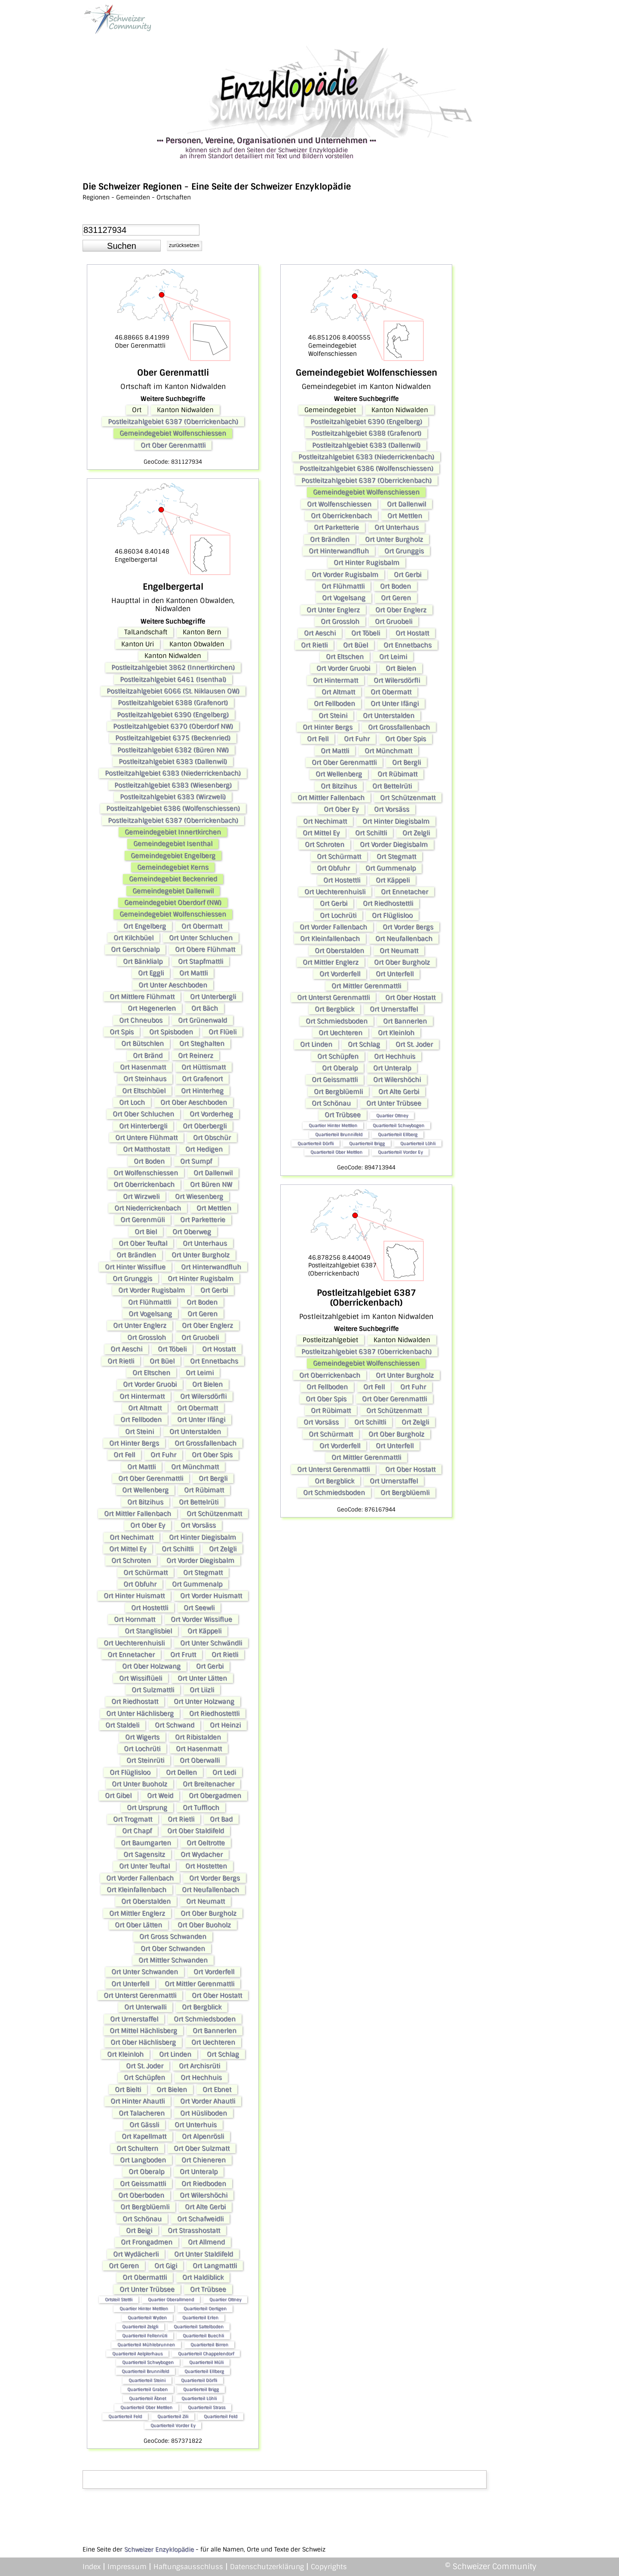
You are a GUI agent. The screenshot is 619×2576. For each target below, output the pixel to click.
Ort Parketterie (202, 1219)
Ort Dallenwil (213, 1173)
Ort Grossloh (146, 1337)
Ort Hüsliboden (203, 2113)
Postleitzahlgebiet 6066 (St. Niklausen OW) (173, 691)
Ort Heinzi (225, 1725)
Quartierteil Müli (206, 2362)
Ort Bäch (204, 1008)
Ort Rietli (120, 1361)
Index (92, 2566)
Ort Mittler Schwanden (173, 1960)
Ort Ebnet (216, 2089)
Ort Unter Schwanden (144, 1971)
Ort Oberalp (146, 2171)
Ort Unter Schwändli (211, 1643)
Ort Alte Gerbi (205, 2207)
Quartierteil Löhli (199, 2398)
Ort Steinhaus (144, 1078)
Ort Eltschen (151, 1372)
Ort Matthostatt (146, 1149)
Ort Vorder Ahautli (207, 2101)
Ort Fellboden (141, 1419)
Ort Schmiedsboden (205, 2019)
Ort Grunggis (132, 1278)
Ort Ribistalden (198, 1737)
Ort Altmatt (145, 1408)
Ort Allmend (206, 2242)
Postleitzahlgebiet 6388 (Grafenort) (173, 702)
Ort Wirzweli (141, 1196)
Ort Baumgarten (146, 1843)
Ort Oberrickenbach (144, 1184)
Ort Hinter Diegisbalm (202, 1537)
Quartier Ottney (225, 2299)
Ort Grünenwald (202, 1020)
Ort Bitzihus (145, 1502)
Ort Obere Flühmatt (205, 949)
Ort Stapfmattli (200, 961)
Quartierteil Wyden (147, 2317)
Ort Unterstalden (195, 1431)
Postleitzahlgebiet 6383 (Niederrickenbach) (173, 773)
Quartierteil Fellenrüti (144, 2335)
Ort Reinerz (195, 1055)
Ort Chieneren (203, 2160)
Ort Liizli (202, 1690)
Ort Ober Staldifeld (195, 1830)
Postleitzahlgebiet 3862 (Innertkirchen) (173, 667)
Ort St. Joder (144, 2066)
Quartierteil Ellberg (204, 2371)
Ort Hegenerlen (152, 1008)
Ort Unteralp (199, 2171)
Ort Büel (162, 1361)
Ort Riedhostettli (214, 1713)
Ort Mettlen (213, 1208)
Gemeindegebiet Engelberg (173, 855)
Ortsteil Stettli (118, 2299)
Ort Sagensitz (144, 1854)
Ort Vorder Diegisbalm (200, 1560)
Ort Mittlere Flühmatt (142, 996)
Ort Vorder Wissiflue (201, 1619)
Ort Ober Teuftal (143, 1243)
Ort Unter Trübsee (147, 2289)
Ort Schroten (131, 1560)
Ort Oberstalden (146, 1901)
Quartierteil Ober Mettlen (146, 2407)
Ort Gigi (165, 2265)
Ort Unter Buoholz (139, 1784)
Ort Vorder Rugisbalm (151, 1290)
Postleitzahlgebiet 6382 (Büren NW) (173, 750)
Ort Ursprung (147, 1807)
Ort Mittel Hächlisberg (143, 2030)
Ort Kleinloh (125, 2054)
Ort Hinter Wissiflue (135, 1267)
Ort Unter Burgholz (201, 1255)
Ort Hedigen (204, 1149)
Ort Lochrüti (142, 1748)
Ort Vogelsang (150, 1313)
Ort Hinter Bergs (134, 1443)
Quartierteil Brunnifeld (145, 2371)
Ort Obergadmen (215, 1795)
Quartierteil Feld (125, 2416)
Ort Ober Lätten (138, 1925)
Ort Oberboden (141, 2195)
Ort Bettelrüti (198, 1502)
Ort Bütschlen (142, 1043)
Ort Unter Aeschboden (172, 985)
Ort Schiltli (177, 1549)
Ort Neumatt (205, 1901)
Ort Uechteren (213, 2042)
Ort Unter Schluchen (201, 937)
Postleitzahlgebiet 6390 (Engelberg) (173, 714)
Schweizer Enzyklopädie (159, 2549)
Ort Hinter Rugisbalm (200, 1278)
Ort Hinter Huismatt (134, 1595)
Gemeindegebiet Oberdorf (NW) (172, 902)
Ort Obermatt (201, 926)
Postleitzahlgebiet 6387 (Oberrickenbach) (173, 421)
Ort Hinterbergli (143, 1126)
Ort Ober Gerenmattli (173, 445)
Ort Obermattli (145, 2277)
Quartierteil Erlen (200, 2317)
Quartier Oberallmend (171, 2299)
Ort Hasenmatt (143, 1067)
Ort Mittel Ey (127, 1549)
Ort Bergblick (201, 2007)
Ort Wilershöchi (203, 2195)
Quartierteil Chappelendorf (206, 2353)
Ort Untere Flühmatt (146, 1137)
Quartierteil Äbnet (147, 2398)
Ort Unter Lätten (202, 1678)
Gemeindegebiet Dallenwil (173, 891)
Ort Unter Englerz (139, 1325)
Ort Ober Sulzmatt (202, 2148)
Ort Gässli (144, 2124)
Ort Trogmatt (132, 1819)
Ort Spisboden (171, 1032)
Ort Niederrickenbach (147, 1208)
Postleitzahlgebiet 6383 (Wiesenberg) (173, 785)
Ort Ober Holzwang (151, 1666)
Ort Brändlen (136, 1255)
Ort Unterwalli (145, 2007)
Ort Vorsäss (198, 1525)
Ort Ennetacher (131, 1654)
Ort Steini (139, 1431)
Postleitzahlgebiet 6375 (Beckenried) (172, 738)
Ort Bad (221, 1819)
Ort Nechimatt (131, 1537)
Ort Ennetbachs (214, 1361)
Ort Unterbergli (213, 996)
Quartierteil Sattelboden (199, 2326)
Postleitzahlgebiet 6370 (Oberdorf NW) (173, 726)
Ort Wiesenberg (199, 1196)
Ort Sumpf (196, 1161)
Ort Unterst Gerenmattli (140, 1995)
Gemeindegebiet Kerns (172, 867)
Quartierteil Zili (172, 2416)
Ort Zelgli (222, 1549)
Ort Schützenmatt (214, 1513)
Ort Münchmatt (195, 1466)
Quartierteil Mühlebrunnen (146, 2344)
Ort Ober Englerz (207, 1325)
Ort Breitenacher (208, 1784)
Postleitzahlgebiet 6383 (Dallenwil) (173, 761)
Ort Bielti (128, 2089)
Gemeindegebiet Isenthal (172, 843)
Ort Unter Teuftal (144, 1866)
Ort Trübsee (208, 2289)
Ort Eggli (151, 973)
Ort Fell (124, 1454)
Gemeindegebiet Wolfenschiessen (173, 433)
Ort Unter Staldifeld (203, 2254)
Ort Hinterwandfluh (211, 1267)
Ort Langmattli (215, 2265)
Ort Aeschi (126, 1349)
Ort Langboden (143, 2160)
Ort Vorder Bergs (214, 1878)
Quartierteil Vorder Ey (172, 2425)
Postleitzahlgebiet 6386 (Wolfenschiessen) (173, 808)
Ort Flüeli (222, 1032)
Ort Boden (149, 1161)
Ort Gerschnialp (135, 949)
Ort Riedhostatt (134, 1701)
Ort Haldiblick (203, 2277)
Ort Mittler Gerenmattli (199, 1983)
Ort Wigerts (142, 1737)
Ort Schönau (142, 2219)
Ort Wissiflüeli (140, 1678)
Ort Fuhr (163, 1454)
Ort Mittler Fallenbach (137, 1513)
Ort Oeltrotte (206, 1843)
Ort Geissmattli (143, 2183)
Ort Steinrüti (145, 1760)
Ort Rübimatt (204, 1490)
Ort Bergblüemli (144, 2207)
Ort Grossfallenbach (205, 1443)
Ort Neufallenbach (210, 1889)
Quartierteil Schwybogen (148, 2362)
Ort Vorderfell (213, 1971)
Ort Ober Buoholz (204, 1925)
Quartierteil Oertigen (205, 2308)
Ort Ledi (224, 1772)
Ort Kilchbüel (133, 937)
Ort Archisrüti (199, 2066)
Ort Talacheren (142, 2113)
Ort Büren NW (211, 1184)
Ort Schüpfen (144, 2077)
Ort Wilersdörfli (203, 1396)
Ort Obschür (212, 1137)
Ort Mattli (193, 973)
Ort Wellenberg (145, 1490)
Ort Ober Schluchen (143, 1114)
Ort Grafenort (202, 1078)
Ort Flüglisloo (130, 1772)
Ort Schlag (223, 2054)
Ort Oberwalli (200, 1760)
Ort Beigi (139, 2230)
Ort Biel (146, 1231)
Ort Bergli (213, 1478)
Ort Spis (122, 1032)
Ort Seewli (199, 1607)
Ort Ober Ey (147, 1525)
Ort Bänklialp (142, 961)
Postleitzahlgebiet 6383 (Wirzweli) (173, 796)
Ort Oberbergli (205, 1126)
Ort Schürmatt (145, 1572)
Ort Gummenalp (197, 1584)
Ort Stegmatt (203, 1572)
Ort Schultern (137, 2148)
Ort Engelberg (144, 926)
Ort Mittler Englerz (137, 1913)
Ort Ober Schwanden (173, 1948)
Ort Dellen (181, 1772)
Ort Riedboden (203, 2183)
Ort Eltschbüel (143, 1090)
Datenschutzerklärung (267, 2566)
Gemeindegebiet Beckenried (173, 879)
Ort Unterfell (130, 1983)
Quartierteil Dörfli (199, 2380)
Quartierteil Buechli (203, 2335)
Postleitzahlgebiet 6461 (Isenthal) (173, 679)
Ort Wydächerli (136, 2254)
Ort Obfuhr (139, 1584)
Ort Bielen (207, 1384)
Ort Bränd (147, 1055)
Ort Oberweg (191, 1231)
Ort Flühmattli (149, 1302)
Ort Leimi (200, 1372)
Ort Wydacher (202, 1854)
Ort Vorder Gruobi (150, 1384)
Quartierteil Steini (147, 2380)
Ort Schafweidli (200, 2219)
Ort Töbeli (172, 1349)
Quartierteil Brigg (201, 2389)
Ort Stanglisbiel (148, 1631)
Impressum (127, 2566)
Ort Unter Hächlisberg (140, 1713)
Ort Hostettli (149, 1607)
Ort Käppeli (204, 1631)
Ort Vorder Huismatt (211, 1595)
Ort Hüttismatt (203, 1067)
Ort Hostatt (219, 1349)
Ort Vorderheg (211, 1114)
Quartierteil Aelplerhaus (137, 2353)
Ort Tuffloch (201, 1807)
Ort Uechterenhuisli (134, 1643)
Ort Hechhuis (201, 2077)
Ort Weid (160, 1795)
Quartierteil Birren (209, 2344)
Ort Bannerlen (214, 2030)
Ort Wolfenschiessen (145, 1173)
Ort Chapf (137, 1830)
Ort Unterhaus (205, 1243)
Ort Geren (202, 1313)
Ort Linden (175, 2054)
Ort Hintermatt (142, 1396)
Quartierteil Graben (147, 2389)
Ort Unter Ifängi (201, 1419)
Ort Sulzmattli (153, 1690)
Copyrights (329, 2566)
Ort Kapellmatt (144, 2136)
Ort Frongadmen (146, 2242)
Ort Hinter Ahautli (137, 2101)
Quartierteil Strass (206, 2407)
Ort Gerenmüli (142, 1219)
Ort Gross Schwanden (172, 1936)
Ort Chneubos (140, 1020)
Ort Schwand (174, 1725)
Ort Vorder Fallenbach (140, 1878)
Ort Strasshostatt (194, 2230)
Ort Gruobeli (200, 1337)
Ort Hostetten (206, 1866)
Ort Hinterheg (202, 1090)
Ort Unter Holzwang (204, 1701)
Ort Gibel (118, 1795)
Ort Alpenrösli (203, 2136)
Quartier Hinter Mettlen (144, 2308)
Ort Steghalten (201, 1043)
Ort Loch (132, 1102)
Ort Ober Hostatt (217, 1995)
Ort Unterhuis (196, 2124)
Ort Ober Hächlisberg (143, 2042)
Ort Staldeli (122, 1725)
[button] (121, 246)
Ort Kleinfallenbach (136, 1889)
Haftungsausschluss (188, 2566)
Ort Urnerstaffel (134, 2019)
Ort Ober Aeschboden (193, 1102)
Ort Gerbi (214, 1290)
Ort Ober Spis (212, 1454)
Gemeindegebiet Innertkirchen (173, 832)
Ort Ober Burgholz (208, 1913)
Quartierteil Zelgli (140, 2326)
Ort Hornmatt (134, 1619)
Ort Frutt (183, 1654)
